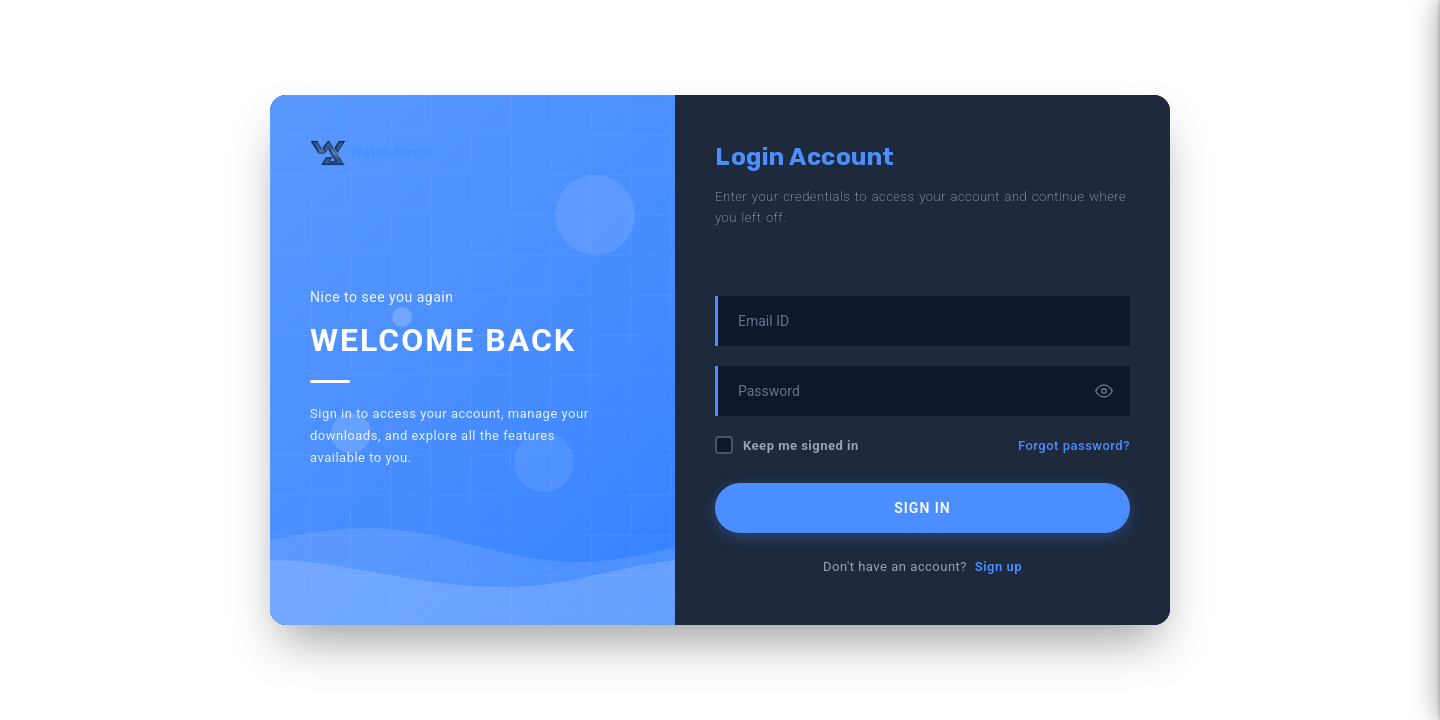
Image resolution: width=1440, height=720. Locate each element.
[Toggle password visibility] (1104, 391)
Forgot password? (1074, 445)
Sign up (998, 566)
